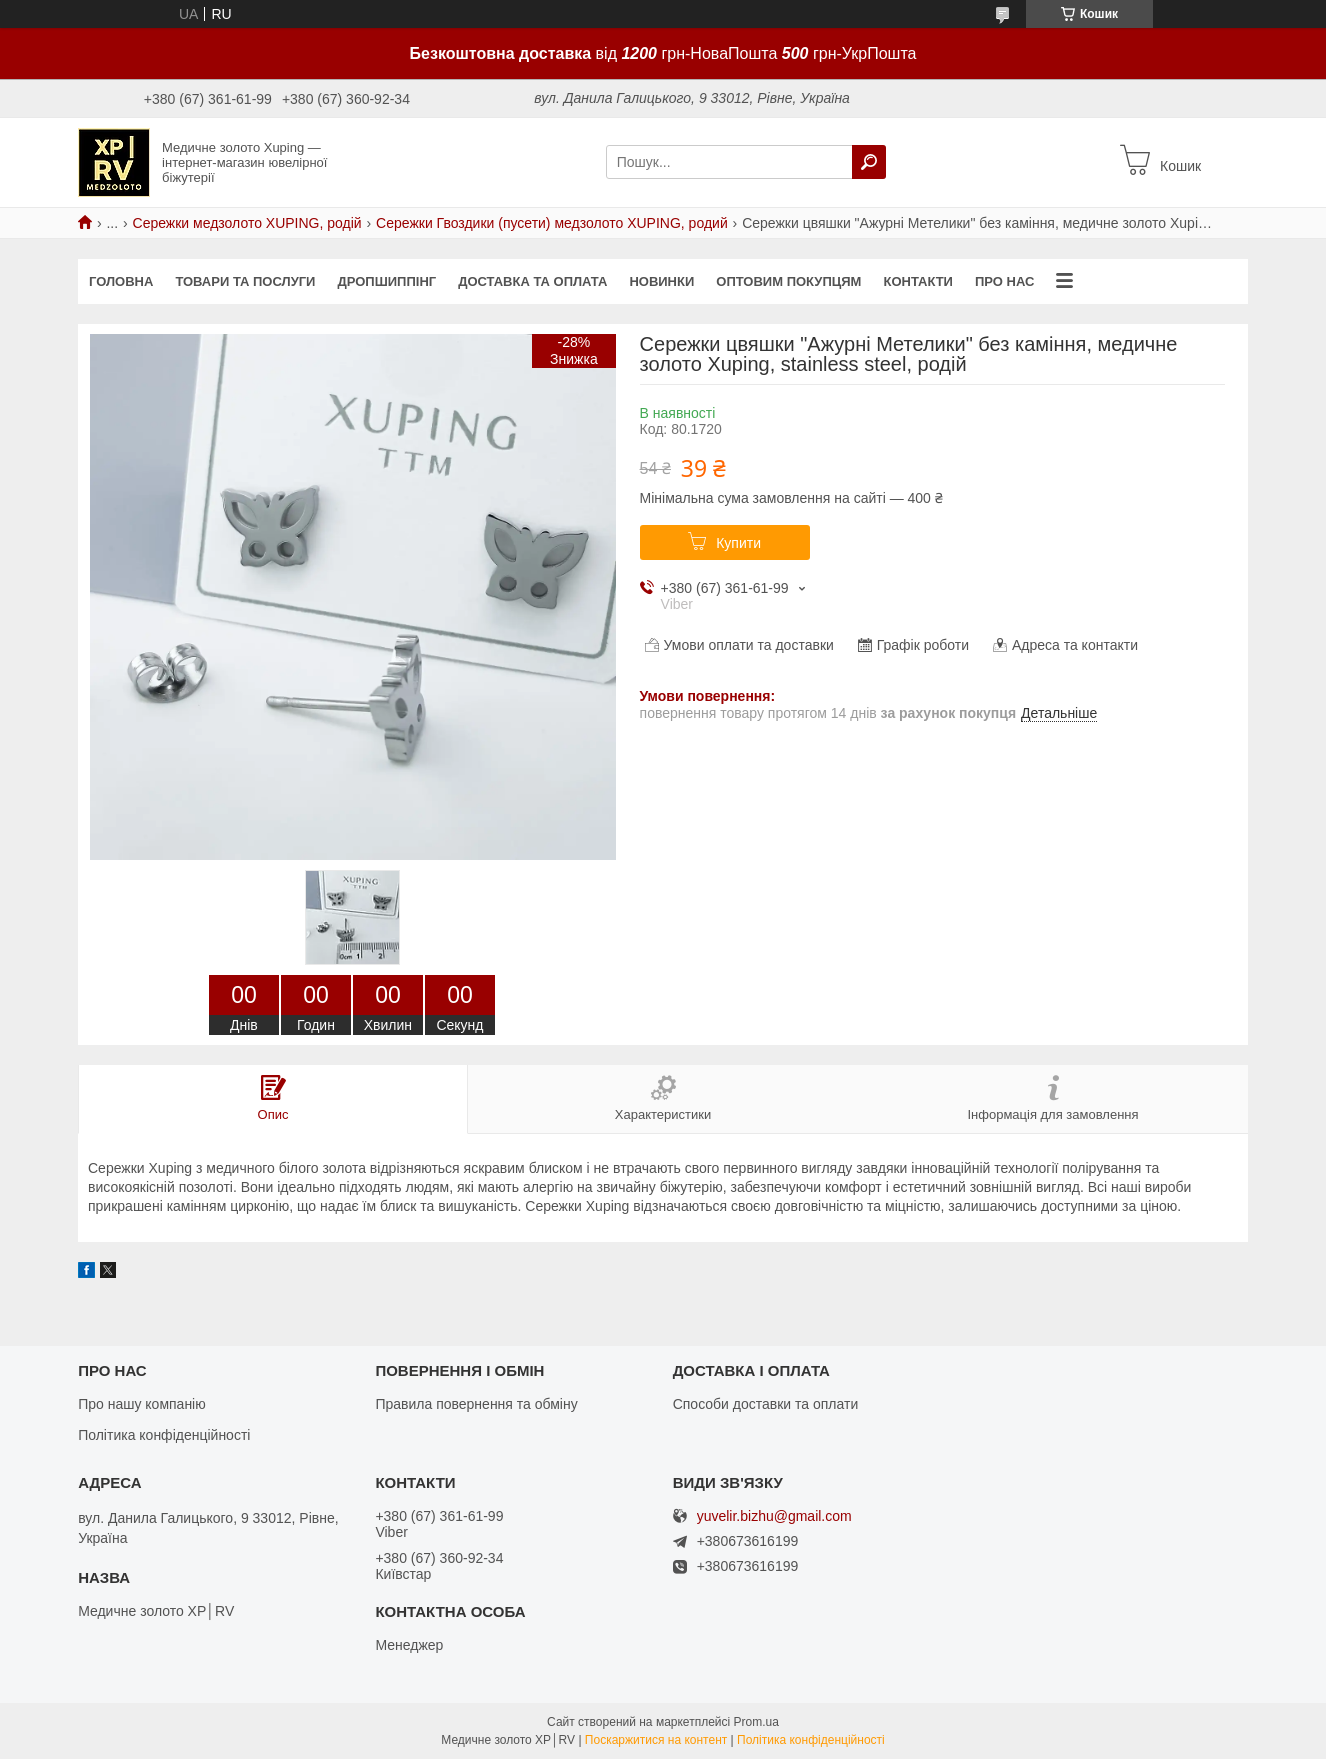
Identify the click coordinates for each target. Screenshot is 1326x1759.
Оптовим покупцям (788, 281)
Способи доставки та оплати (766, 1404)
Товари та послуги (245, 281)
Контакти (918, 281)
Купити (738, 543)
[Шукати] (869, 162)
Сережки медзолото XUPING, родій (247, 223)
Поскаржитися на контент (656, 1740)
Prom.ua (756, 1722)
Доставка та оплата (532, 281)
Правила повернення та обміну (476, 1404)
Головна (121, 281)
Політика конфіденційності (164, 1435)
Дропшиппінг (386, 281)
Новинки (661, 281)
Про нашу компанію (142, 1404)
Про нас (1004, 281)
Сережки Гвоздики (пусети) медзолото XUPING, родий (552, 223)
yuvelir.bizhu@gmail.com (774, 1516)
